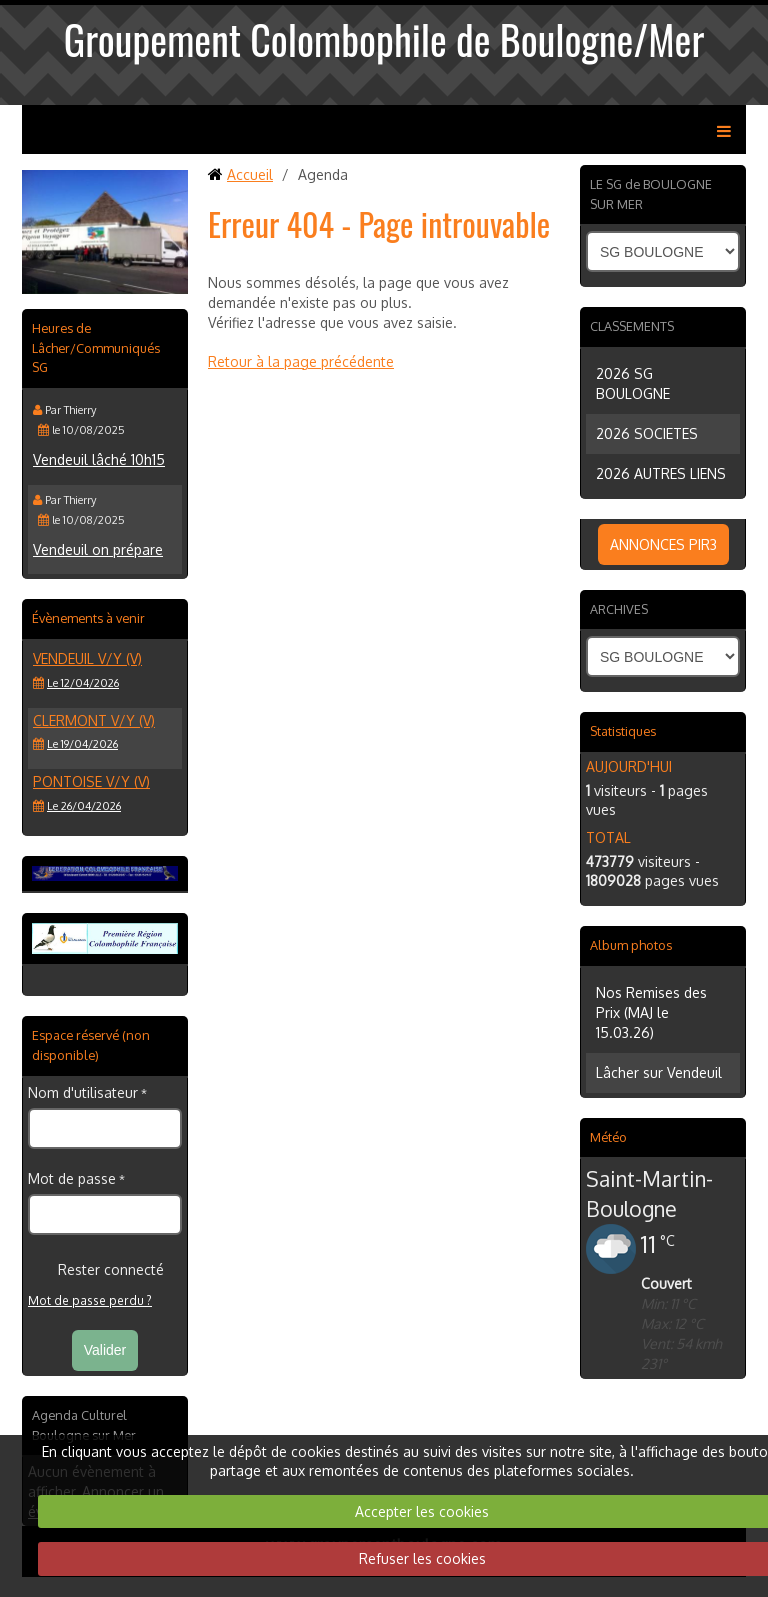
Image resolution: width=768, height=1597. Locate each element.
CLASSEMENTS (632, 326)
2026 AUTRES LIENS (661, 473)
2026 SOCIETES (647, 433)
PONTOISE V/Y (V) (91, 781)
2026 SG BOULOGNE (633, 383)
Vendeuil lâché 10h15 (99, 459)
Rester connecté (96, 1270)
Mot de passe (72, 1178)
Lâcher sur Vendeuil (659, 1072)
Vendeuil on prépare (98, 549)
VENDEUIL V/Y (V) (87, 658)
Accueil (250, 174)
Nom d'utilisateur (83, 1092)
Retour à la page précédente (301, 361)
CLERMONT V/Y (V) (94, 720)
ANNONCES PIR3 (663, 544)
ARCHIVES (619, 609)
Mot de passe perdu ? (90, 1300)
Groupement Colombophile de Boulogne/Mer (384, 39)
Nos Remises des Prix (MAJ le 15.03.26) (651, 1012)
